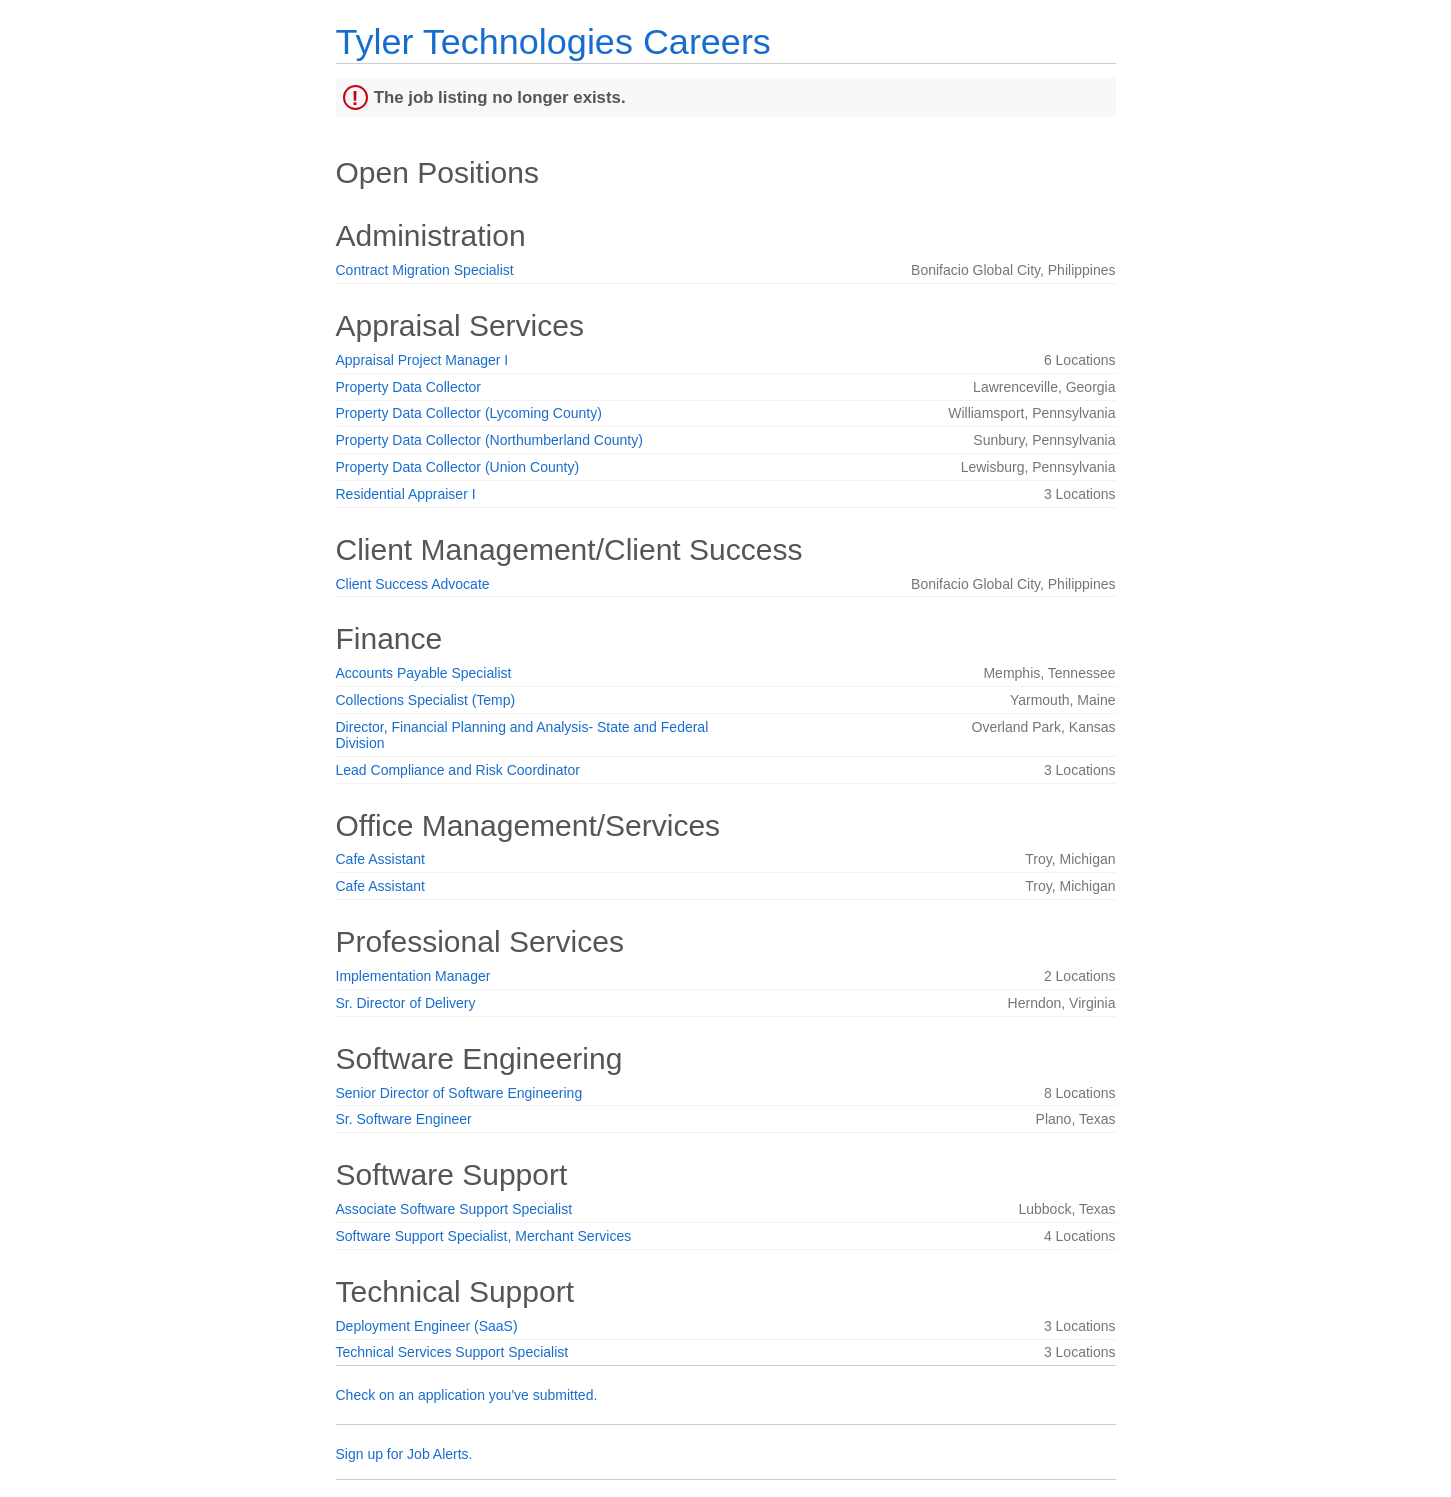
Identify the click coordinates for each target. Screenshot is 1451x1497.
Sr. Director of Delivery (406, 1003)
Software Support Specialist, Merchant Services (484, 1236)
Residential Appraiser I (406, 494)
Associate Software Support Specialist (454, 1209)
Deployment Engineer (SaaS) (427, 1326)
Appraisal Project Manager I (422, 360)
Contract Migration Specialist (425, 270)
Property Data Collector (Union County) (458, 467)
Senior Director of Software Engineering (459, 1093)
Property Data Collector (409, 387)
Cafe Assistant (381, 859)
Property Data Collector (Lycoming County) (469, 413)
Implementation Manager (413, 976)
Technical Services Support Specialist (452, 1352)
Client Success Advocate (413, 584)
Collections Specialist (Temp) (426, 700)
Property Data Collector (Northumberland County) (489, 440)
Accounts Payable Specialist (424, 673)
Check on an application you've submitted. (467, 1395)
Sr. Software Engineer (404, 1119)
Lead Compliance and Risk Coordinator (458, 770)
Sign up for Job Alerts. (404, 1454)
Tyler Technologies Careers (553, 41)
